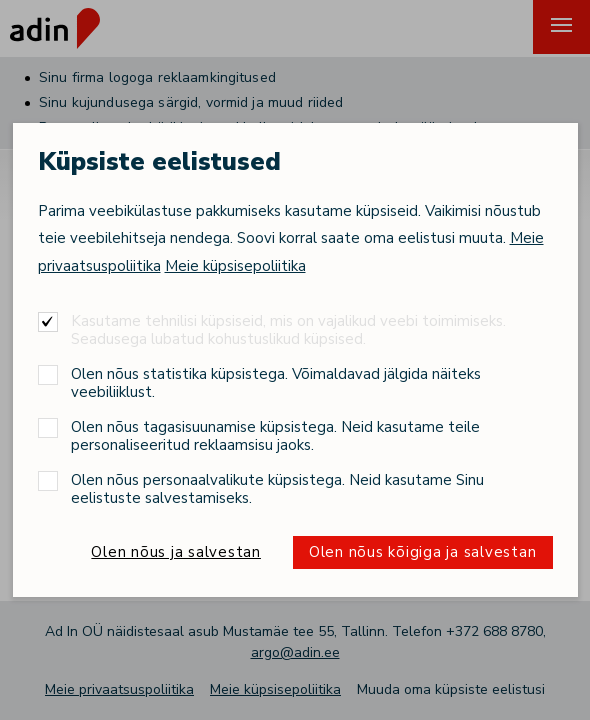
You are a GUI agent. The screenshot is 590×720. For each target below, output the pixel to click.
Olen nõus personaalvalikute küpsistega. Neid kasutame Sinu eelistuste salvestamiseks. (277, 488)
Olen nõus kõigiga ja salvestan (423, 552)
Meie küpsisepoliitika (235, 266)
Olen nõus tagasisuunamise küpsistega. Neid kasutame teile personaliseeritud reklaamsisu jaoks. (275, 435)
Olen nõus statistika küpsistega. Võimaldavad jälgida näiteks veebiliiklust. (276, 382)
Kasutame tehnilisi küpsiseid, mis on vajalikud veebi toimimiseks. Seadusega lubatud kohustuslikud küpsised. (288, 329)
